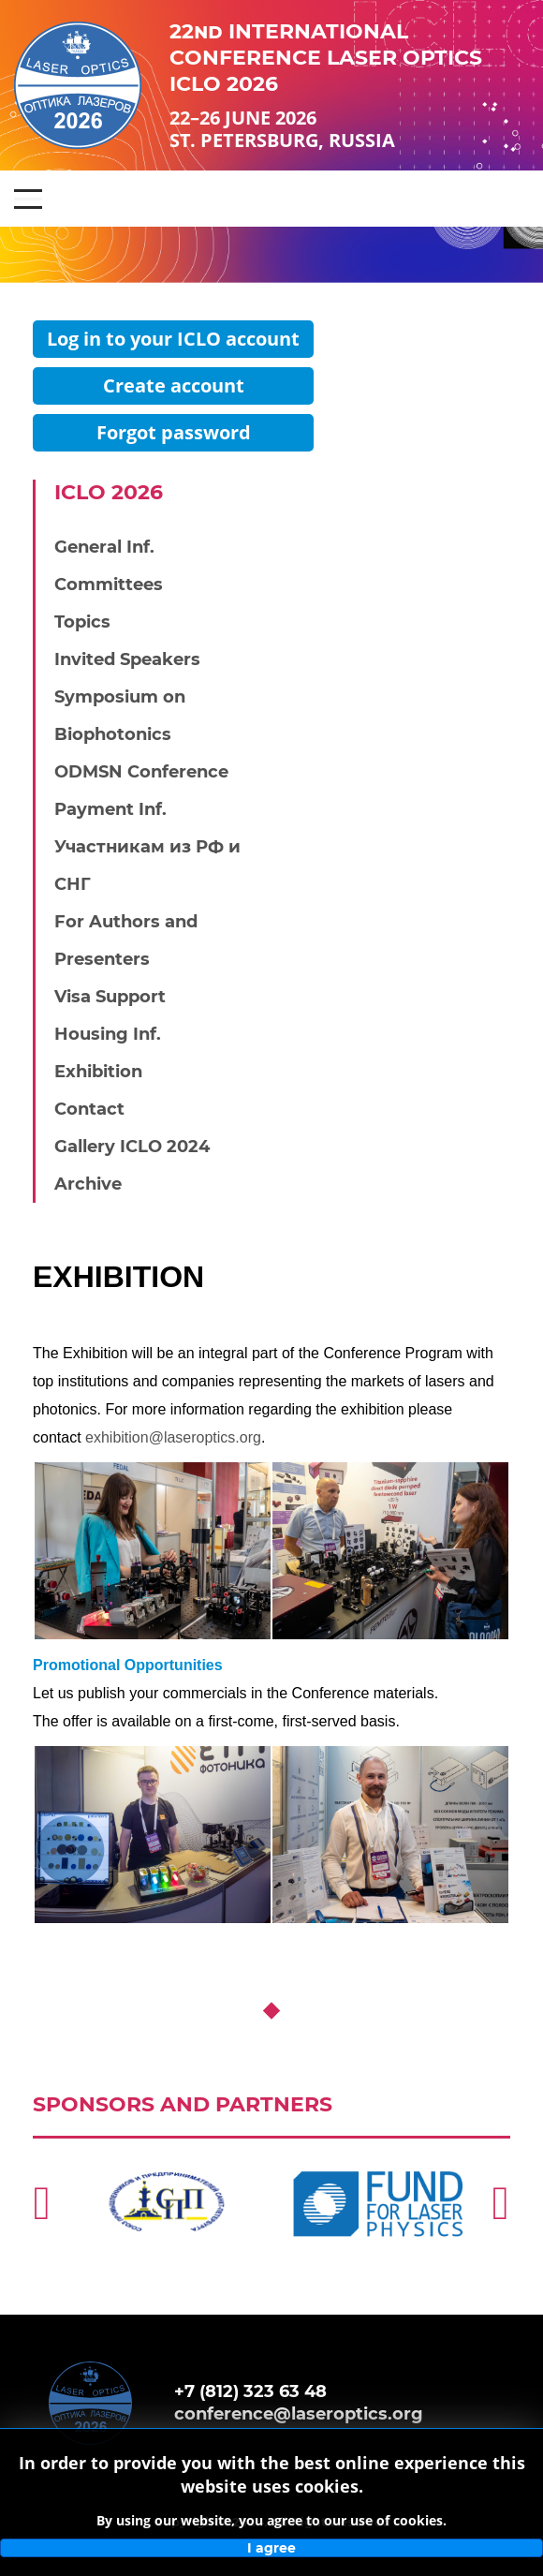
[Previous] (42, 2203)
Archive (88, 1184)
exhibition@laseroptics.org (173, 1437)
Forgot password (173, 432)
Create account (173, 385)
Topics (82, 622)
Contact (89, 1109)
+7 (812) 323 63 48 (250, 2391)
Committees (108, 584)
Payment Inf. (110, 809)
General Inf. (104, 547)
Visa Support (110, 996)
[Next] (500, 2203)
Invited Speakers (127, 659)
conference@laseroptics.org (298, 2414)
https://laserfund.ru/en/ (357, 2147)
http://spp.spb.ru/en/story (154, 2147)
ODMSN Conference (141, 772)
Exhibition (98, 1071)
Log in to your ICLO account (173, 338)
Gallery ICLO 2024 (132, 1146)
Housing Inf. (107, 1034)
